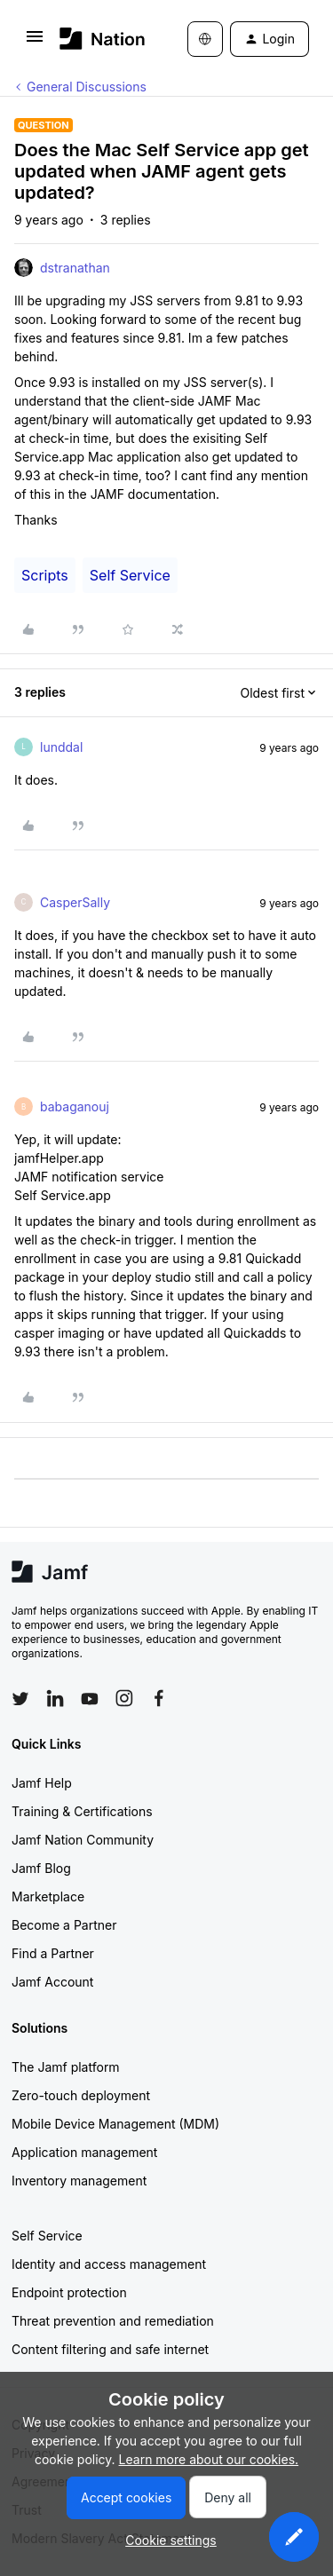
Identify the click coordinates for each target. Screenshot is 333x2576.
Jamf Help (42, 1782)
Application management (84, 2152)
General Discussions (87, 86)
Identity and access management (109, 2264)
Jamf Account (52, 1981)
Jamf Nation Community (83, 1839)
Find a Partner (53, 1953)
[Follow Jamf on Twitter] (20, 1699)
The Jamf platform (66, 2066)
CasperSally (75, 902)
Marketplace (48, 1896)
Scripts (44, 575)
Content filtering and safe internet (110, 2349)
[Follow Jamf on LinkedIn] (55, 1698)
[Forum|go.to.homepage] (97, 39)
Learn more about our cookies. (209, 2459)
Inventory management (79, 2180)
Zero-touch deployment (81, 2095)
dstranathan (75, 267)
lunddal (61, 747)
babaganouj (74, 1106)
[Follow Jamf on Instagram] (124, 1698)
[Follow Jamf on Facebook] (159, 1698)
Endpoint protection (69, 2292)
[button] (34, 42)
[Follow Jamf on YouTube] (90, 1698)
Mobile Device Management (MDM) (115, 2123)
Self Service (130, 575)
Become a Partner (64, 1924)
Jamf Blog (41, 1868)
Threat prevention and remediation (113, 2320)
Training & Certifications (82, 1811)
